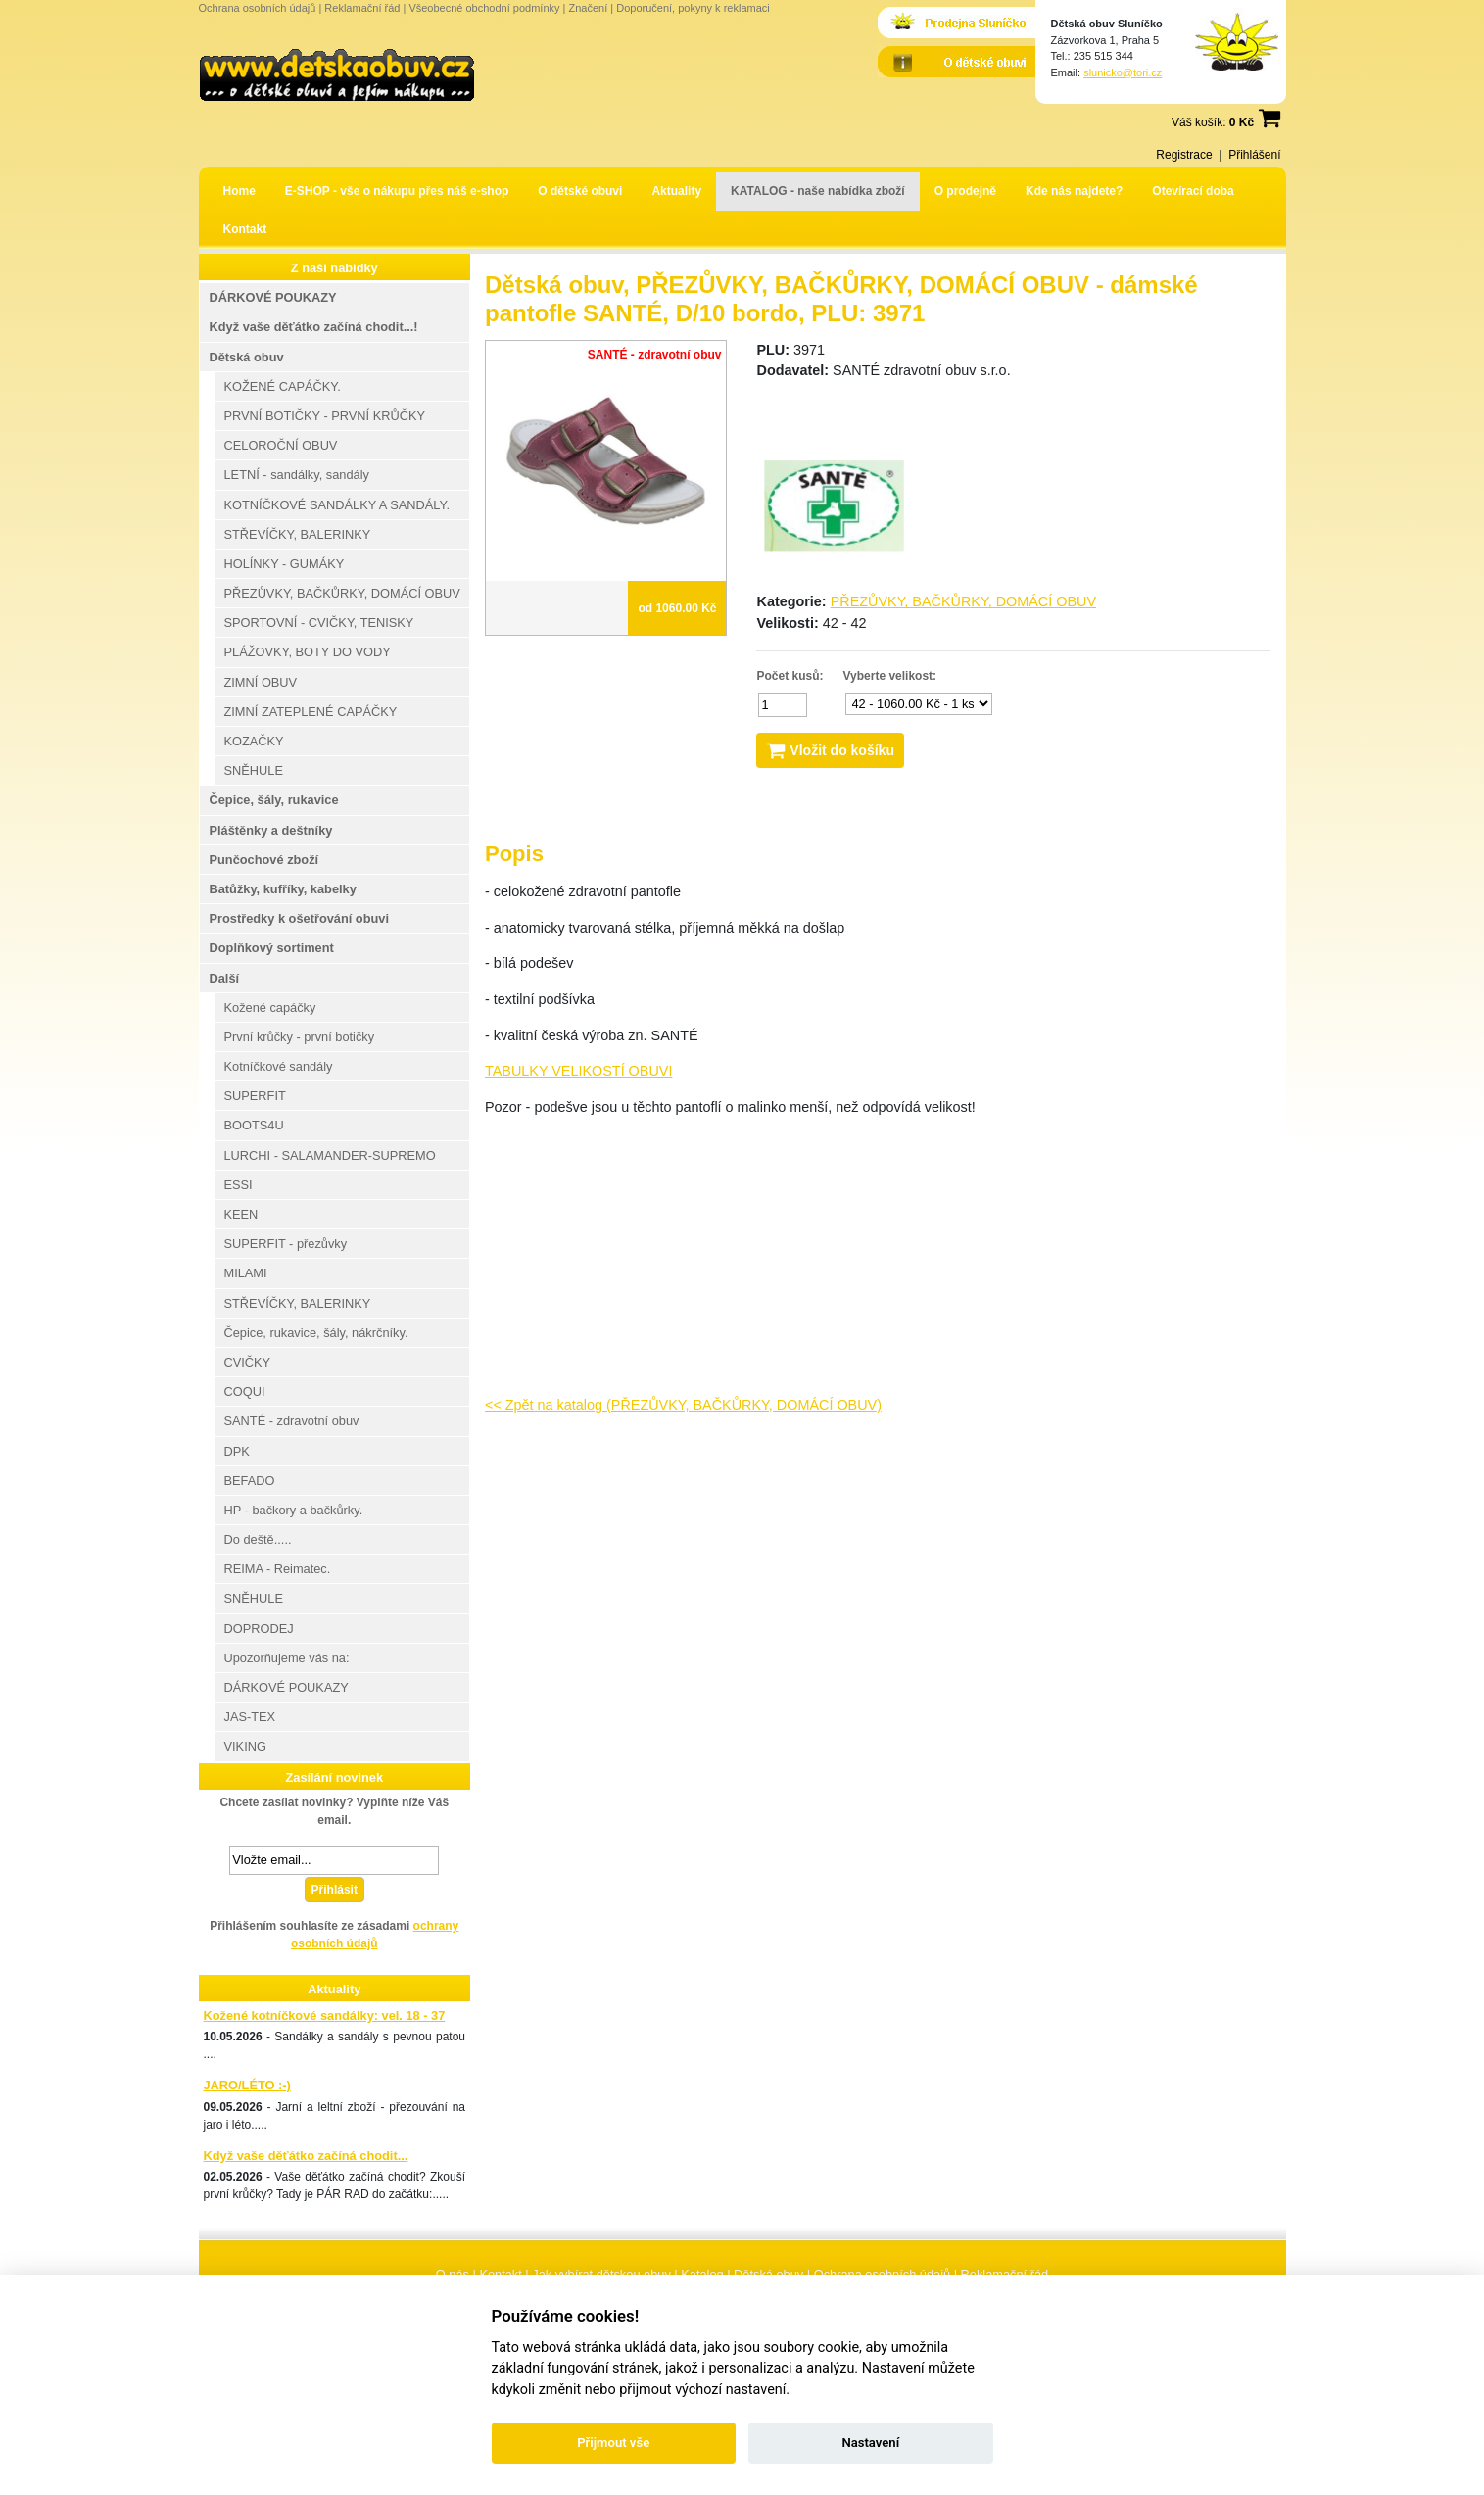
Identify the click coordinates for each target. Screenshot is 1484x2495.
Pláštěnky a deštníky (271, 830)
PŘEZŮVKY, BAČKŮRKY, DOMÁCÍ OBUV (963, 601)
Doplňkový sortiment (272, 947)
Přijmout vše (613, 2442)
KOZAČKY (254, 741)
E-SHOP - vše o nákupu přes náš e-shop (397, 191)
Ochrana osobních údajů (257, 8)
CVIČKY (247, 1362)
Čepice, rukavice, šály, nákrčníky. (316, 1332)
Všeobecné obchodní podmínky (483, 8)
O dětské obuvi (580, 191)
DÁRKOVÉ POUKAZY (273, 297)
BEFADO (249, 1480)
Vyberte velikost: (890, 676)
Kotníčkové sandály (278, 1066)
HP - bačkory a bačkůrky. (293, 1510)
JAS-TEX (250, 1716)
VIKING (245, 1746)
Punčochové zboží (264, 859)
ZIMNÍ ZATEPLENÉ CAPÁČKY (311, 711)
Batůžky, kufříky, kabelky (283, 889)
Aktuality (676, 191)
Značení (587, 8)
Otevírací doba (1192, 191)
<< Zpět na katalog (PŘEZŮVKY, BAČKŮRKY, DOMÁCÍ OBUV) (683, 1405)
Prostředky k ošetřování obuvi (299, 918)
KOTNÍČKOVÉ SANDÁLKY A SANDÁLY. (337, 505)
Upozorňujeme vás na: (287, 1658)
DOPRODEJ (259, 1628)
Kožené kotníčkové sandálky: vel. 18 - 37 (325, 2015)
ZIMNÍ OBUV (261, 682)
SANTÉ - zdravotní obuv (291, 1421)
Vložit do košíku (829, 750)
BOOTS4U (254, 1125)
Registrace (1184, 155)
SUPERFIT (255, 1095)
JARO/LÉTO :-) (247, 2085)
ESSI (238, 1184)
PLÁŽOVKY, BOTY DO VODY (307, 652)
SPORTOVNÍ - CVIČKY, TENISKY (319, 622)
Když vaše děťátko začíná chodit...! (314, 326)
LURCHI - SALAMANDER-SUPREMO (330, 1155)
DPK (237, 1451)
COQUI (244, 1391)
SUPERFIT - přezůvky (286, 1243)
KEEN (241, 1214)
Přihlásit (334, 1889)
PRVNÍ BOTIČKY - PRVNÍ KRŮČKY (325, 415)
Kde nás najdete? (1074, 191)
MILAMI (245, 1273)
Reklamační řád (362, 8)
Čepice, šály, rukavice (274, 799)
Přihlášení (1254, 155)
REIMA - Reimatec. (277, 1568)
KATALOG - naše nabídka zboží (818, 191)
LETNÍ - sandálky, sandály (296, 474)
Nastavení (870, 2442)
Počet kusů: (789, 676)
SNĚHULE (253, 770)
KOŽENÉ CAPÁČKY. (282, 386)
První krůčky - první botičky (299, 1037)
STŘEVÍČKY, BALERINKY (297, 534)
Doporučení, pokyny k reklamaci (693, 8)
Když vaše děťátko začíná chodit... (306, 2155)
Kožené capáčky (270, 1007)
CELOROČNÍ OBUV (281, 445)
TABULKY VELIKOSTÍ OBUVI (578, 1071)
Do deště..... (258, 1539)
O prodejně (965, 191)
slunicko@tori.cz (1122, 72)
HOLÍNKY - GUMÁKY (284, 563)
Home (239, 191)
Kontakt (245, 229)
